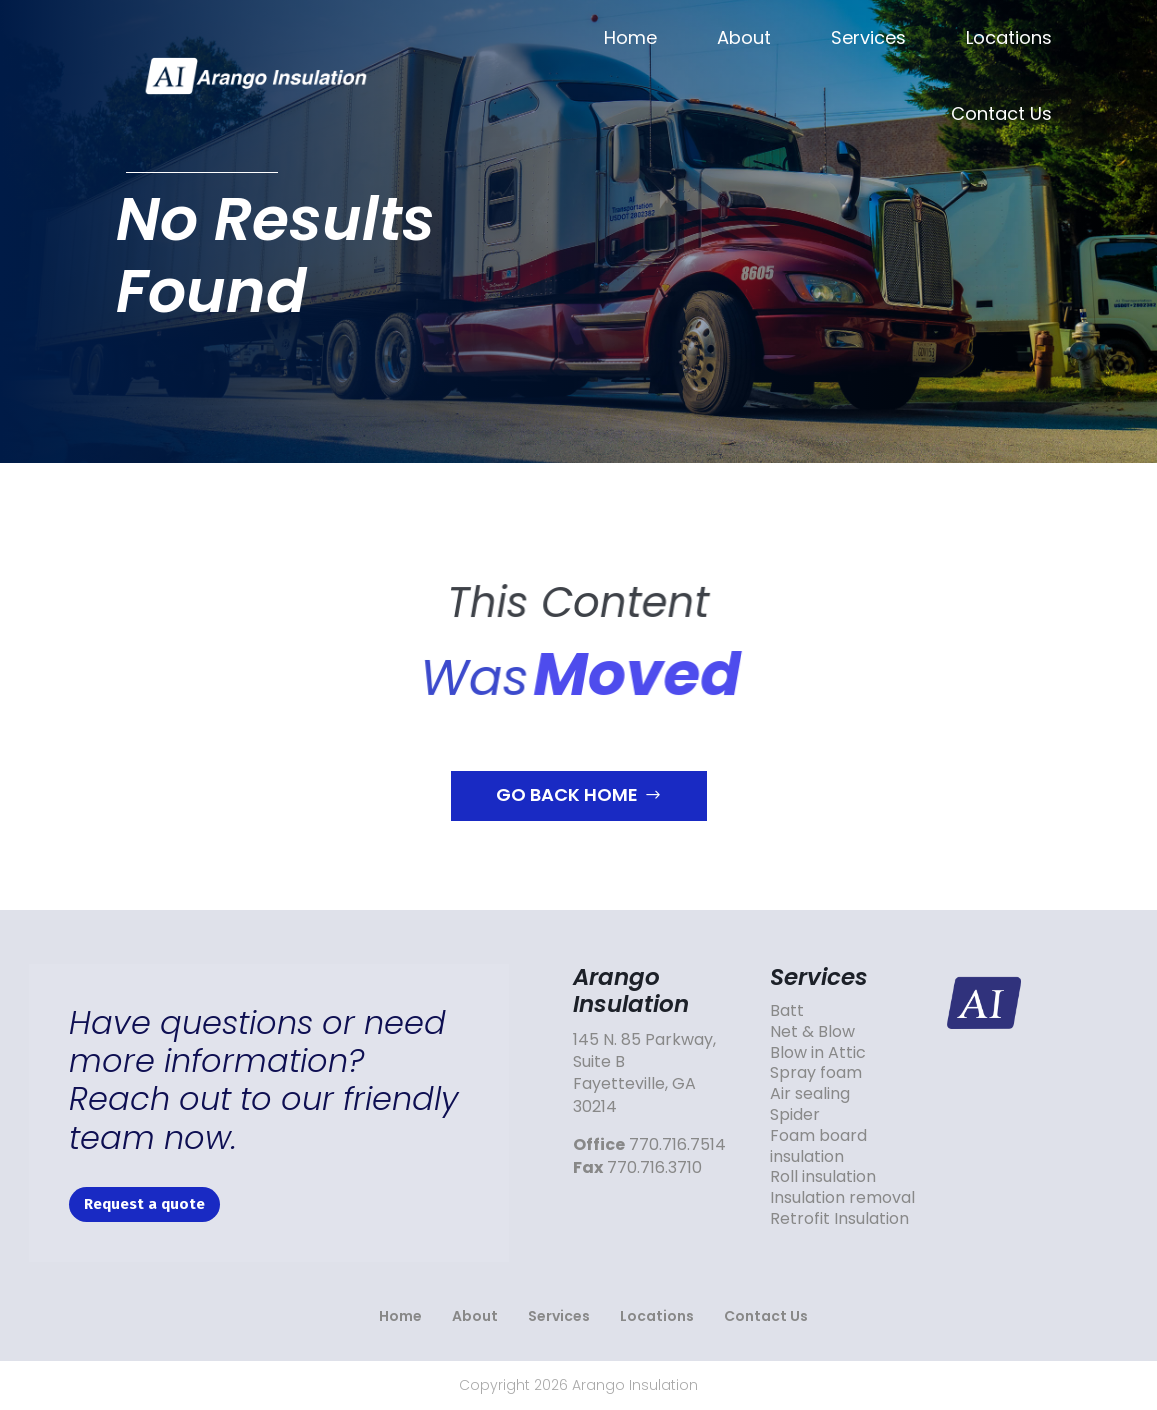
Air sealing (810, 1093)
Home (630, 37)
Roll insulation (823, 1176)
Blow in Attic (818, 1052)
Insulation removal (842, 1197)
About (744, 37)
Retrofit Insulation (839, 1218)
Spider (795, 1114)
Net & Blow (812, 1031)
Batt (787, 1010)
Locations (1009, 37)
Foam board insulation (818, 1146)
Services (868, 37)
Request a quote (144, 1204)
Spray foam (816, 1072)
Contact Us (1001, 113)
